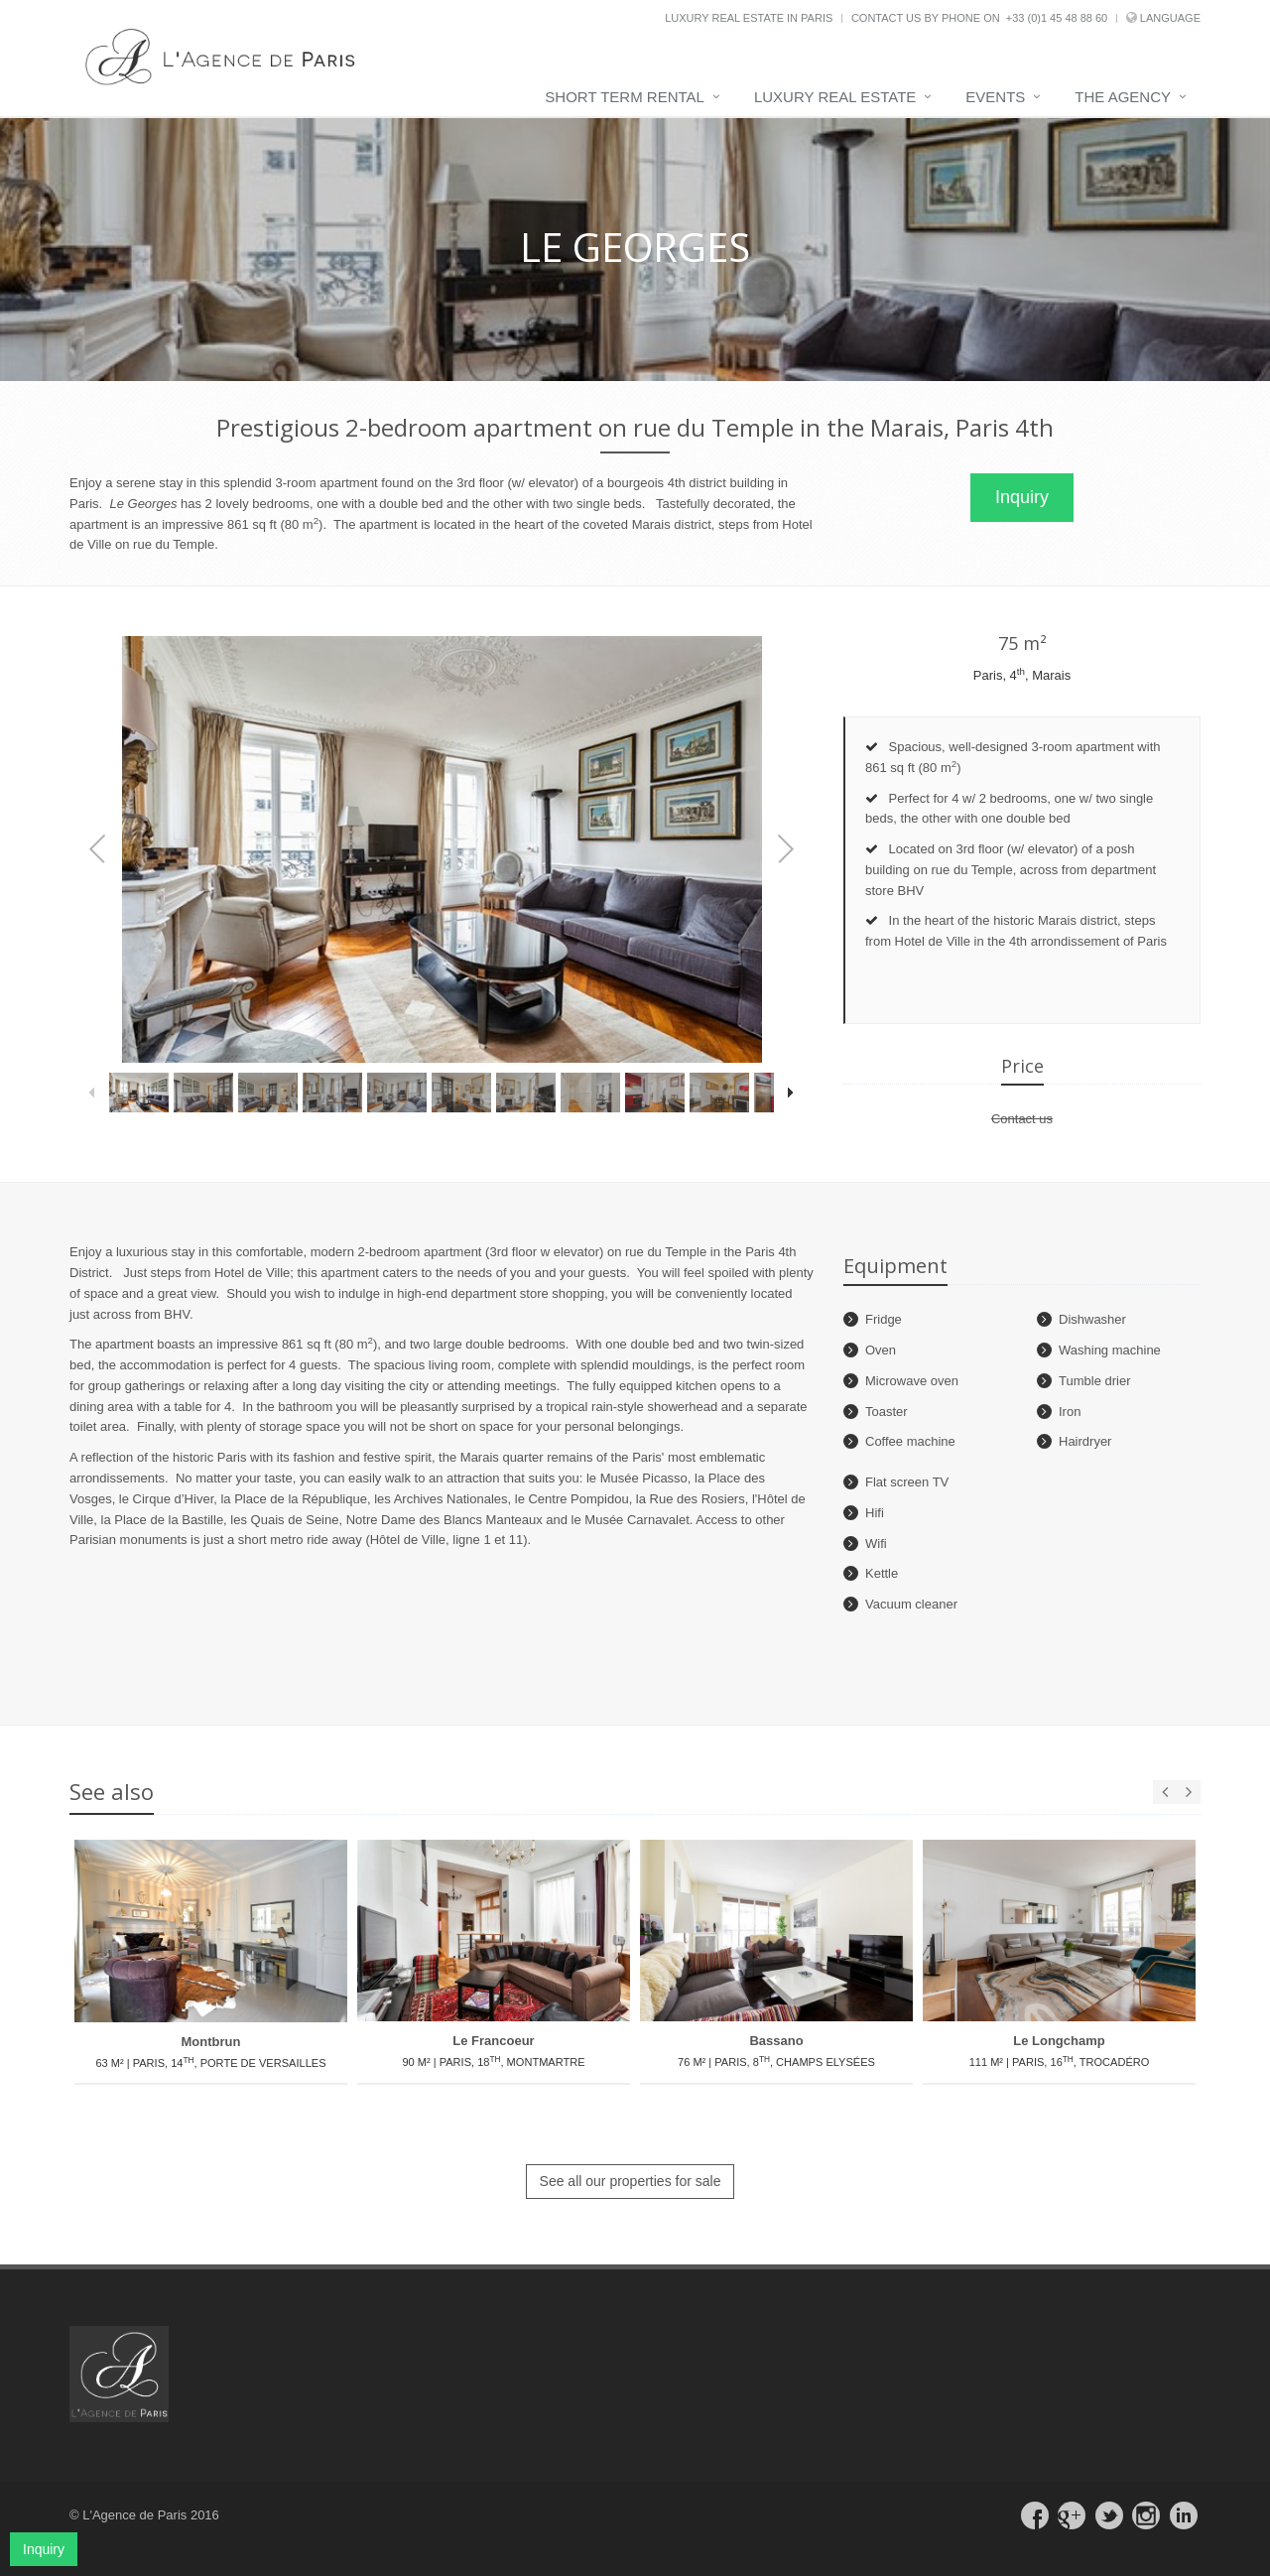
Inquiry (1022, 497)
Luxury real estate (835, 96)
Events (995, 96)
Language (1170, 18)
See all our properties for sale (630, 2181)
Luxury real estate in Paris (748, 18)
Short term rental (624, 96)
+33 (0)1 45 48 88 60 (1056, 18)
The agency (1123, 96)
